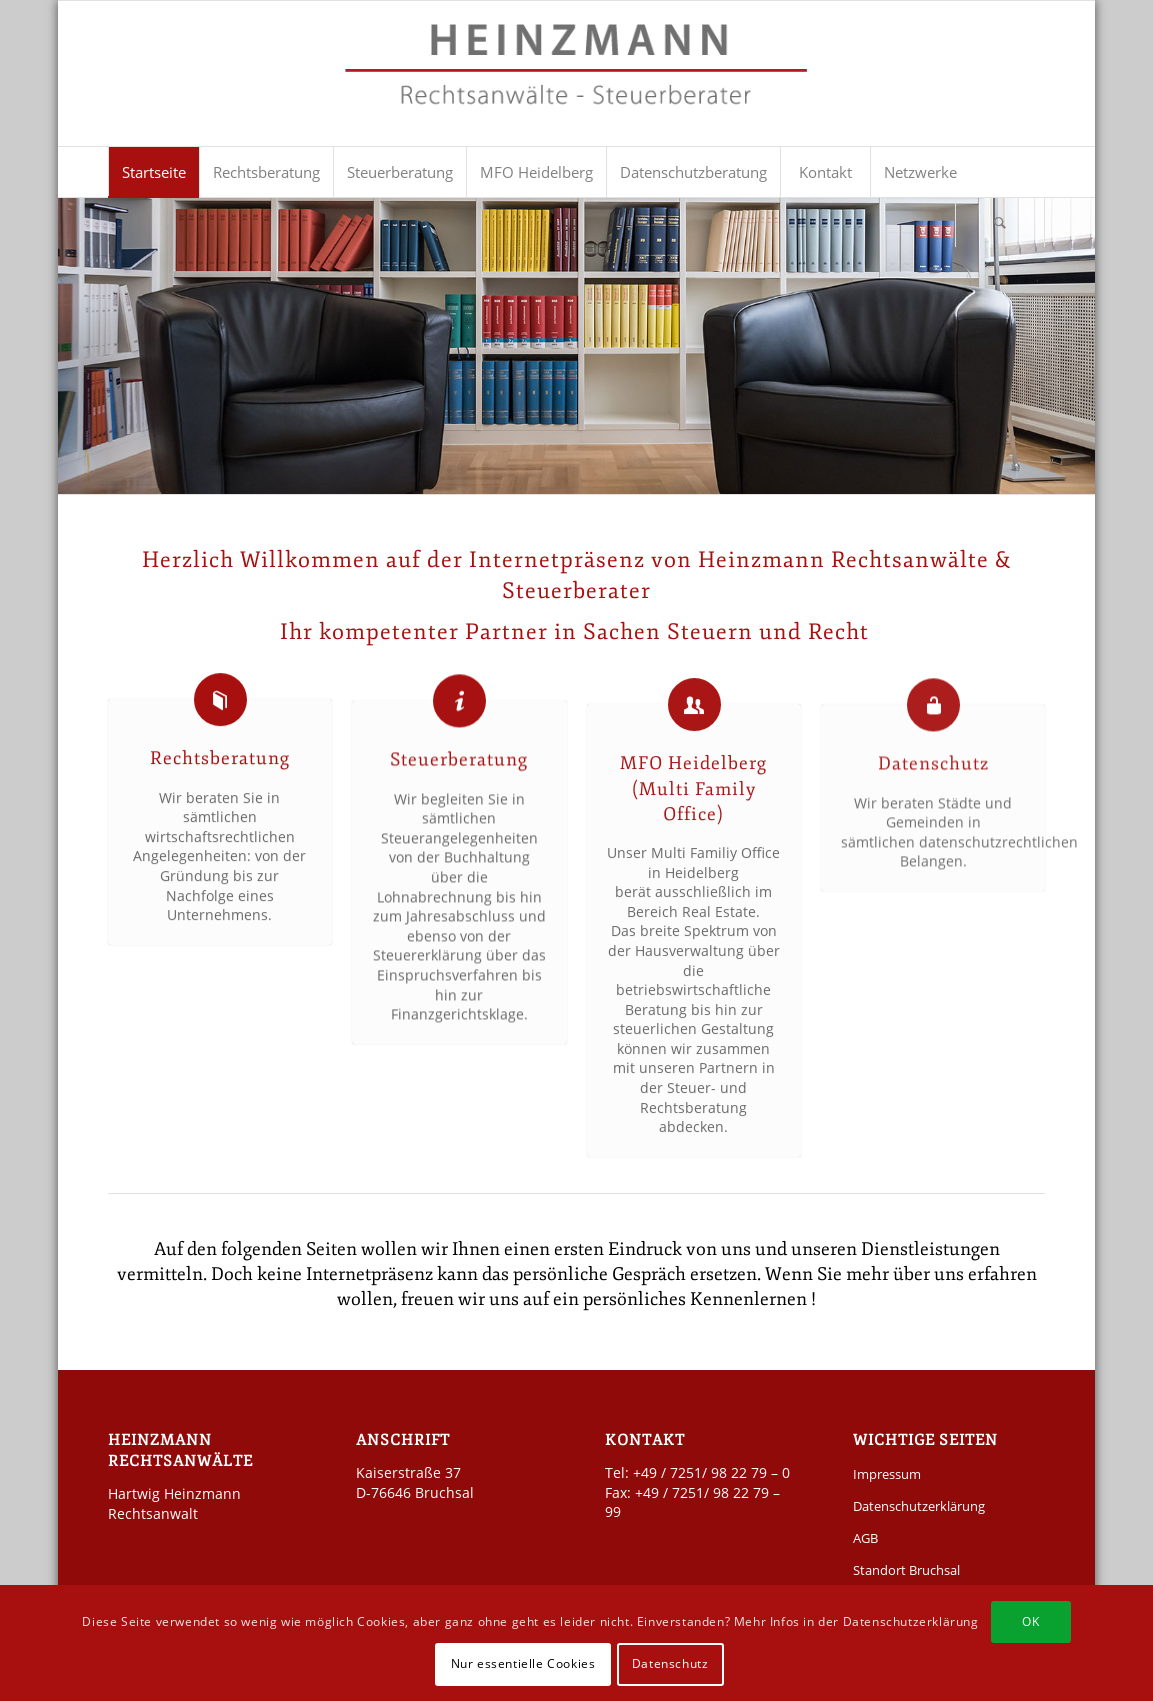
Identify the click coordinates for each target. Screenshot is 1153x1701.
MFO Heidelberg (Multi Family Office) (693, 809)
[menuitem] (153, 172)
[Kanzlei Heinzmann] (576, 83)
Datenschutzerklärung (919, 1506)
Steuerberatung (459, 769)
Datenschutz (933, 779)
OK (1030, 1621)
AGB (865, 1538)
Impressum (887, 1474)
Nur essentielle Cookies (523, 1663)
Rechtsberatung (220, 762)
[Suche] (1000, 222)
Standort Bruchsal (906, 1570)
